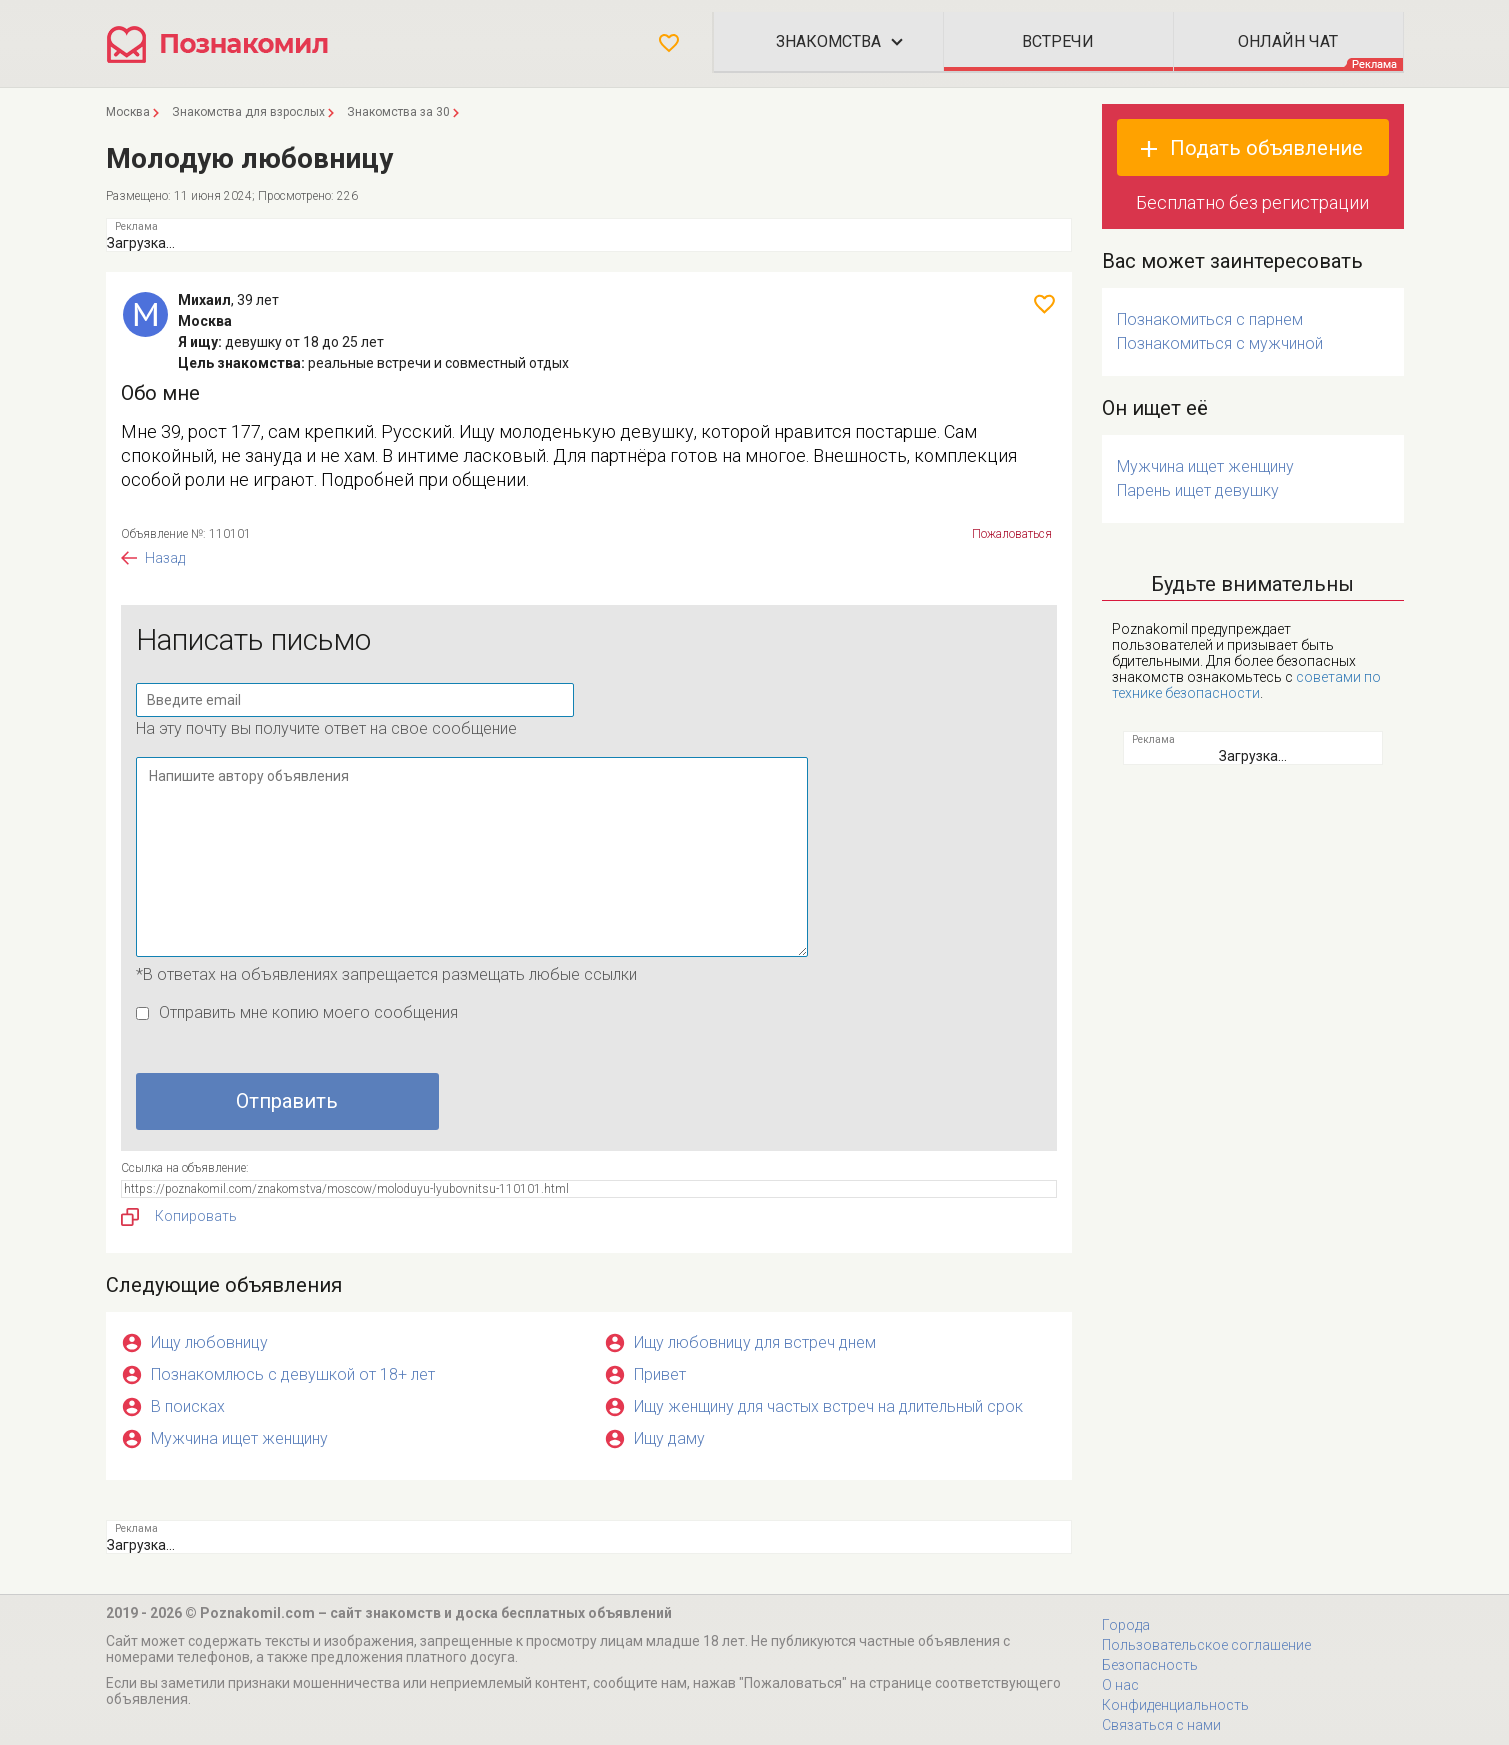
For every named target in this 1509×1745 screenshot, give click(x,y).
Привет (660, 1374)
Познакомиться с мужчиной (1220, 343)
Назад (165, 558)
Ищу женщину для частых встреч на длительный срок (828, 1406)
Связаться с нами (1161, 1725)
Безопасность (1150, 1665)
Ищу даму (669, 1438)
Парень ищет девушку (1198, 490)
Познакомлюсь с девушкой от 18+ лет (293, 1374)
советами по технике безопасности (1246, 685)
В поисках (188, 1406)
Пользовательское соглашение (1206, 1645)
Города (1126, 1625)
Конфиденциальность (1175, 1705)
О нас (1120, 1685)
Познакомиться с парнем (1210, 319)
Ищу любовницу (209, 1342)
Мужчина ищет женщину (239, 1438)
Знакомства (828, 41)
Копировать (179, 1217)
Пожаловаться (1012, 534)
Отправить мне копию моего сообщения (308, 1012)
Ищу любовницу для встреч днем (755, 1342)
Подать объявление (1266, 148)
